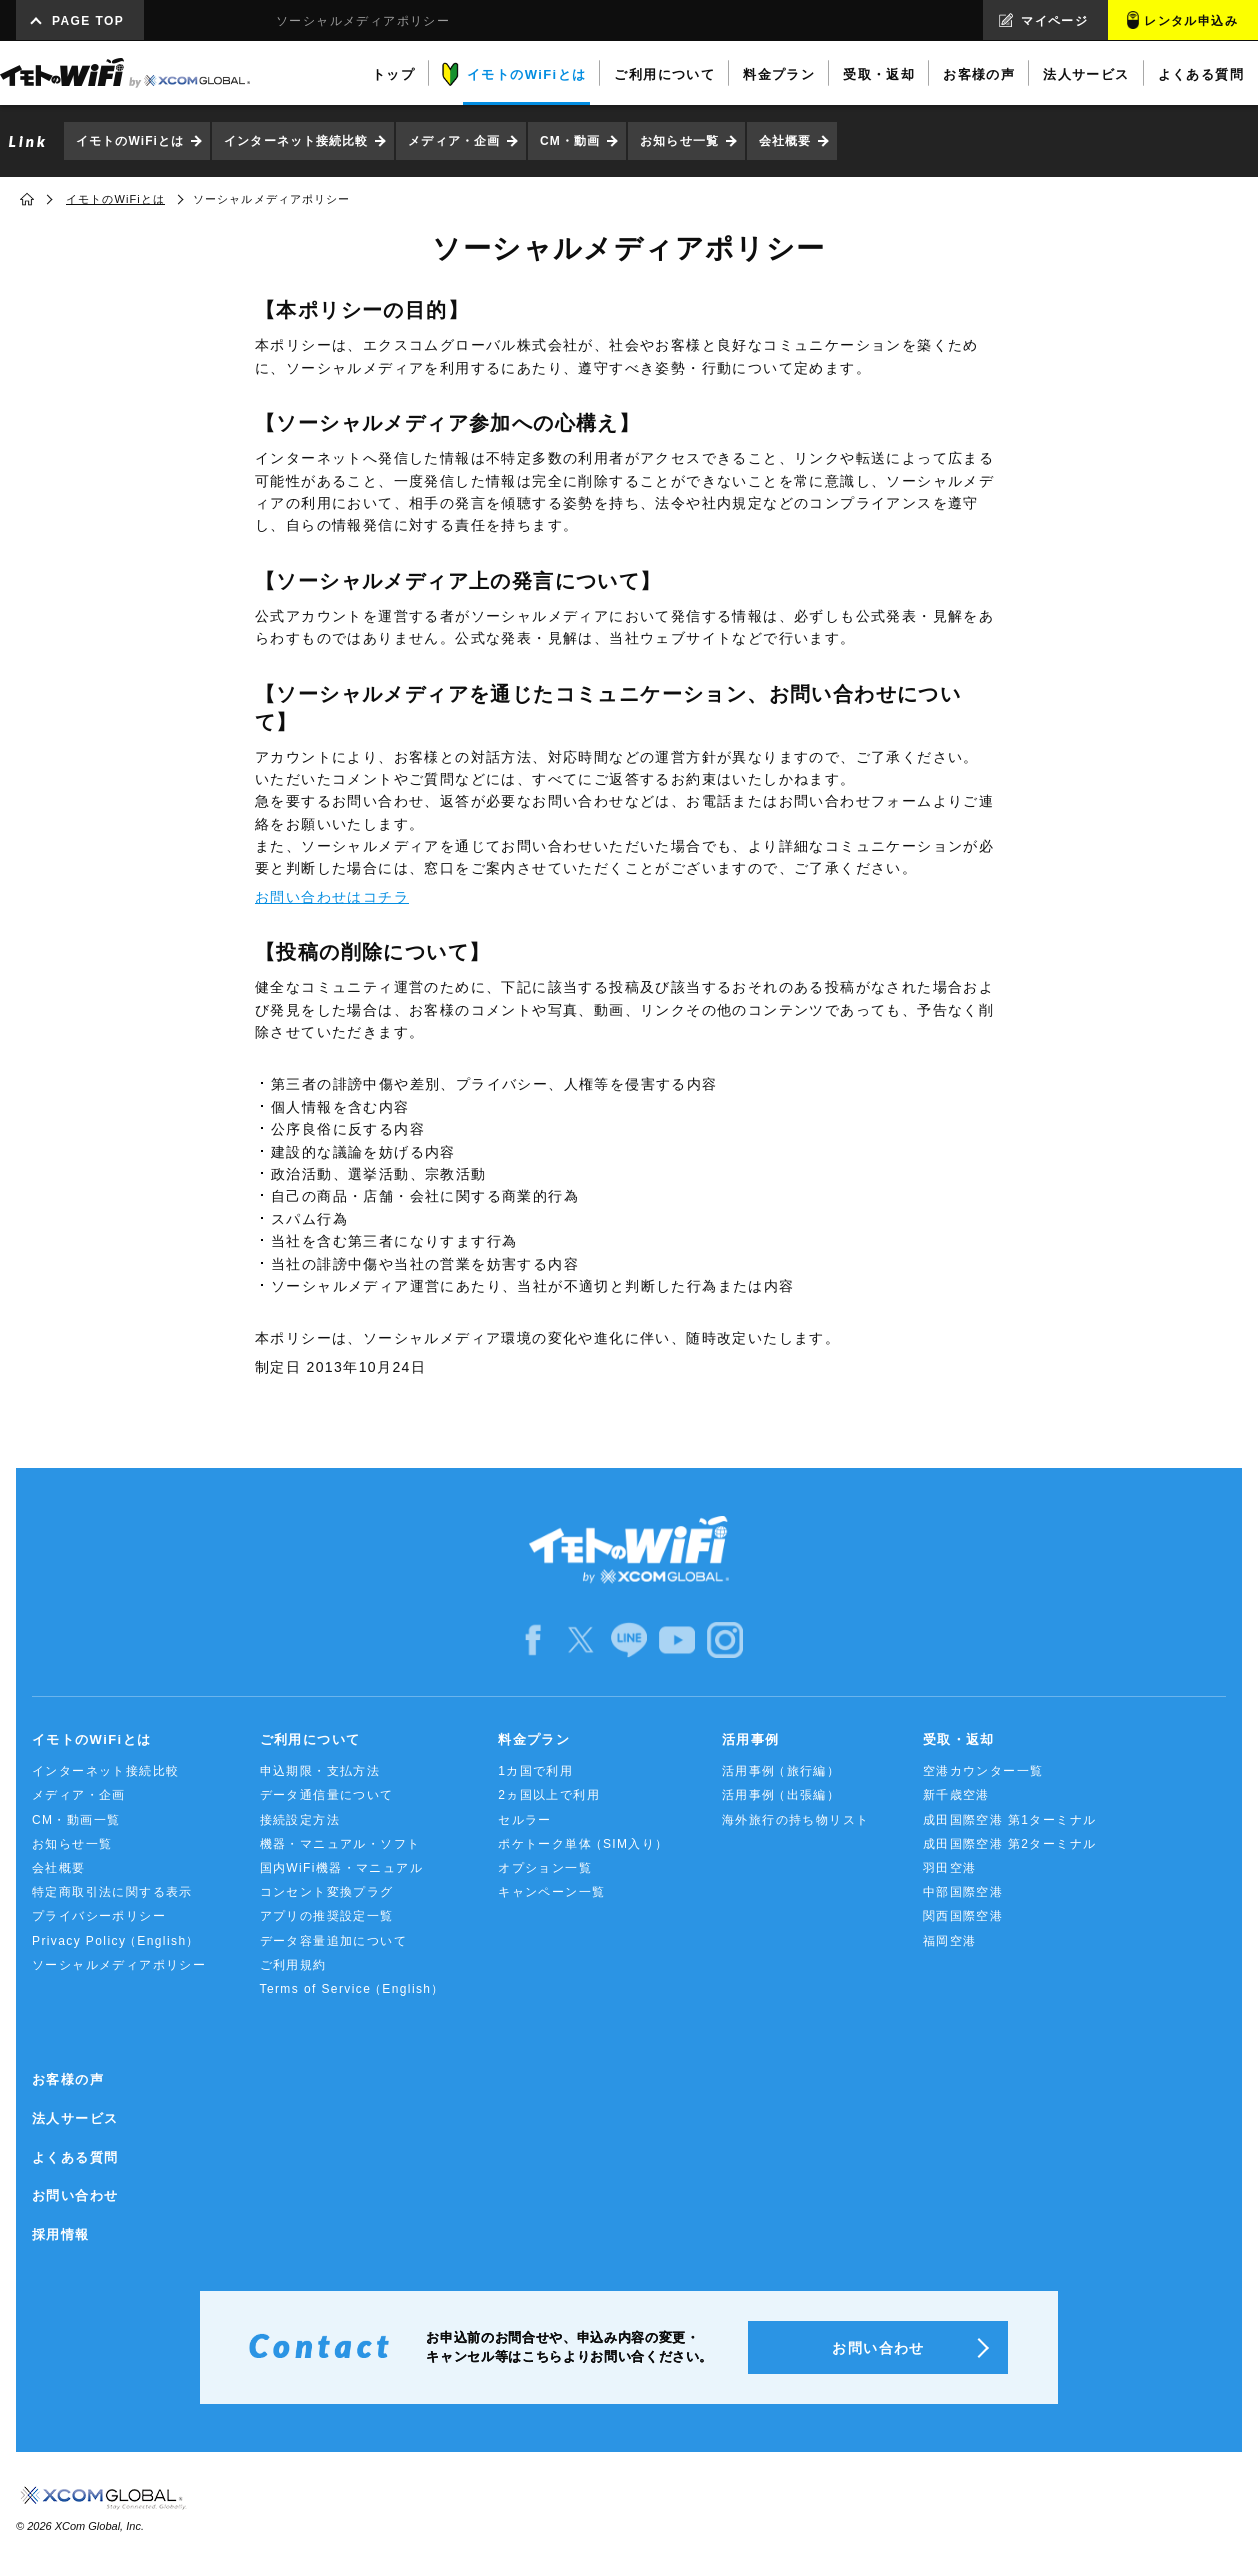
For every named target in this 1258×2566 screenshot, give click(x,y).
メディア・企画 (454, 141)
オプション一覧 (545, 1868)
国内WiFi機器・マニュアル (342, 1868)
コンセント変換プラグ (327, 1892)
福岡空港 (950, 1941)
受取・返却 (959, 1739)
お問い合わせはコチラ (332, 897)
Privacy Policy (116, 1941)
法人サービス (75, 2118)
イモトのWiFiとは (130, 141)
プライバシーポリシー (99, 1916)
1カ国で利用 (535, 1771)
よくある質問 (75, 2157)
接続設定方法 (300, 1820)
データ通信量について (327, 1795)
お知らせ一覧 (679, 141)
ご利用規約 (293, 1965)
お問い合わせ (75, 2195)
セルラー (525, 1820)
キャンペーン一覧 (551, 1892)
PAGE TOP (88, 21)
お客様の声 (68, 2079)
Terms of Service (352, 1989)
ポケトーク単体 (583, 1844)
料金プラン (534, 1739)
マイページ (1054, 21)
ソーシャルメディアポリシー (119, 1965)
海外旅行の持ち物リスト (795, 1820)
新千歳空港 (956, 1795)
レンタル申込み (1191, 21)
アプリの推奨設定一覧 (327, 1916)
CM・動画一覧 (76, 1820)
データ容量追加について (333, 1941)
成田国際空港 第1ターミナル (1010, 1820)
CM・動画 (570, 141)
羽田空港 (950, 1868)
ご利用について (310, 1739)
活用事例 (751, 1739)
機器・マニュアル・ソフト (340, 1844)
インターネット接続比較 (296, 141)
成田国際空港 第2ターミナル (1010, 1844)
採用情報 (61, 2234)
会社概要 (785, 141)
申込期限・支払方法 (320, 1771)
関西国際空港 (963, 1916)
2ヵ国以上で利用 (549, 1795)
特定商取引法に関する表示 (112, 1892)
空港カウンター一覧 (983, 1771)
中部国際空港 (963, 1892)
